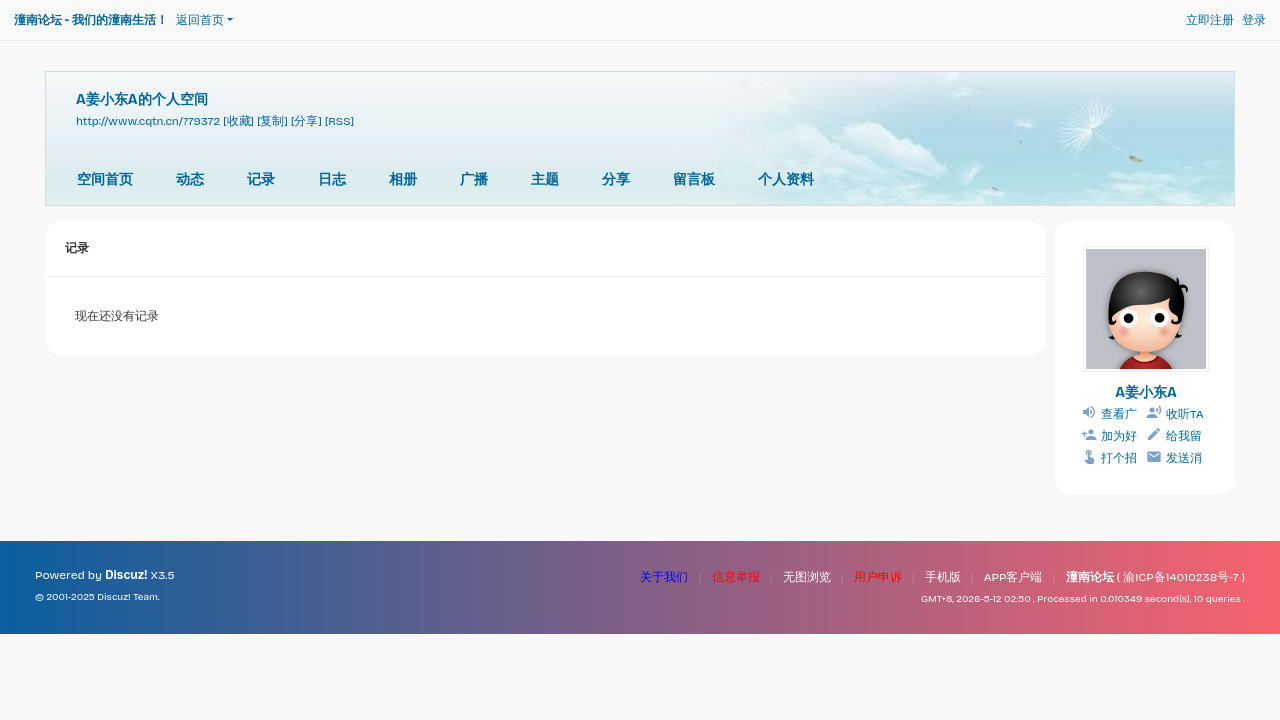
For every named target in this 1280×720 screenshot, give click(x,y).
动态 (190, 179)
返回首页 (200, 20)
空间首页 (105, 179)
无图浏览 (807, 577)
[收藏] (238, 121)
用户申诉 (878, 577)
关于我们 (664, 577)
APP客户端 (1013, 577)
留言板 (694, 179)
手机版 (943, 577)
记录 (261, 179)
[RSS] (339, 121)
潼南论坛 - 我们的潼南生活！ (91, 20)
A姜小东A (1146, 392)
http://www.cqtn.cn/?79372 (148, 121)
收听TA (1185, 414)
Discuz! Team (127, 597)
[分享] (306, 121)
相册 (403, 179)
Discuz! (126, 575)
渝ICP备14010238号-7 (1180, 577)
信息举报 (736, 577)
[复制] (272, 121)
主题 (545, 179)
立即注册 (1210, 20)
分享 (616, 179)
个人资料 (786, 179)
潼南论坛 (1090, 577)
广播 (474, 179)
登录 (1254, 20)
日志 (332, 179)
